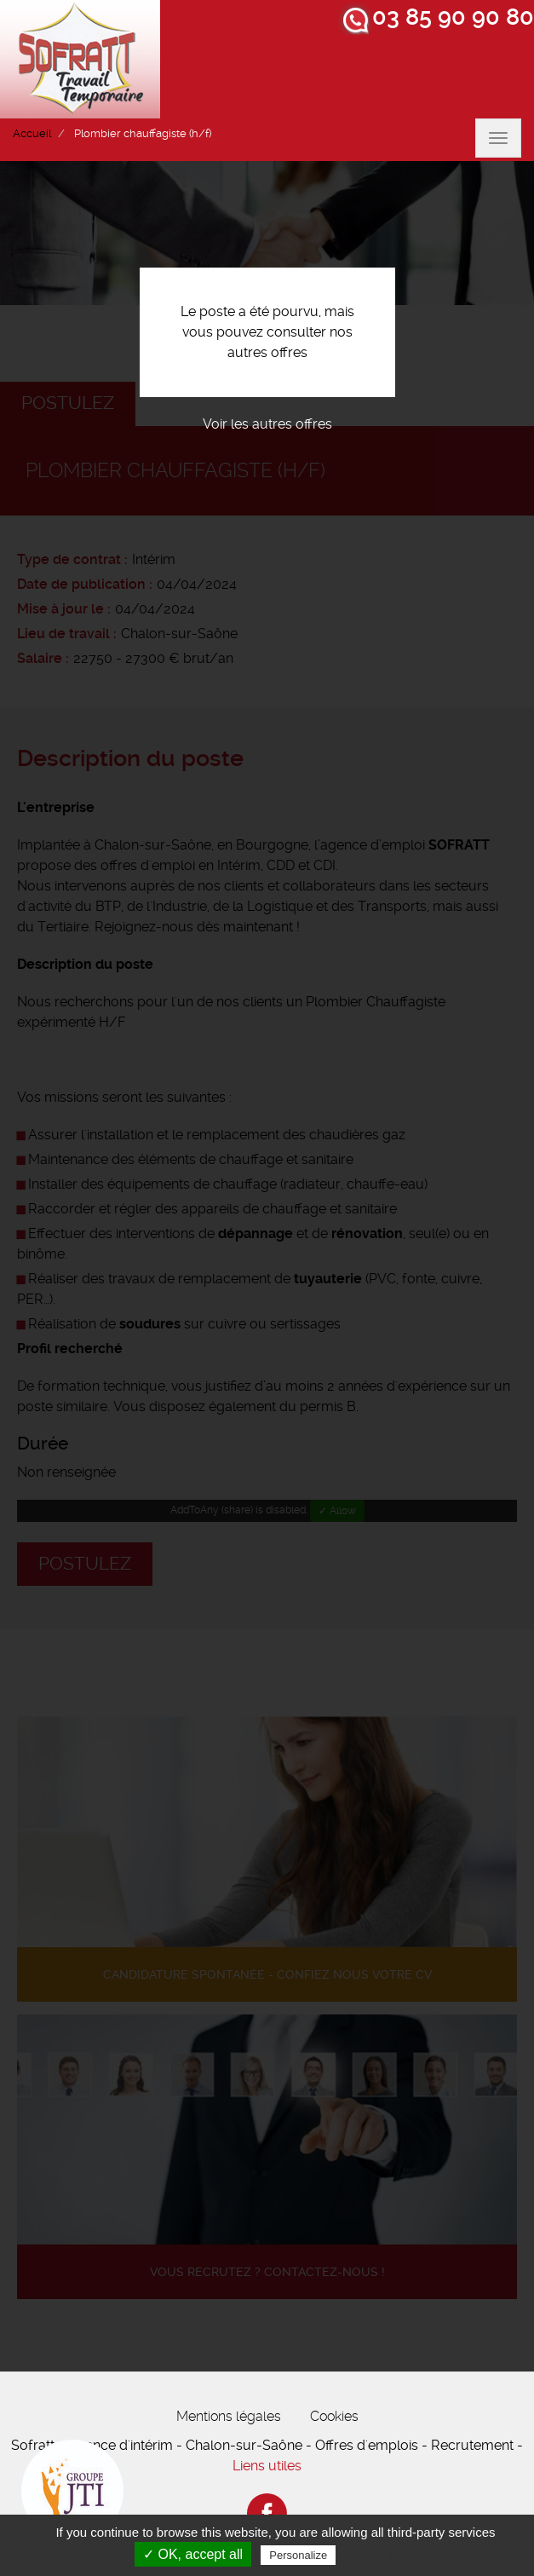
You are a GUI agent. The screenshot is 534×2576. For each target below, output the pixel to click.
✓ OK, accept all (193, 2554)
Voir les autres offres (267, 424)
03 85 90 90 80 (453, 17)
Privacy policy (380, 2555)
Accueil (32, 133)
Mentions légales (228, 2416)
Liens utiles (267, 2466)
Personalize (298, 2555)
